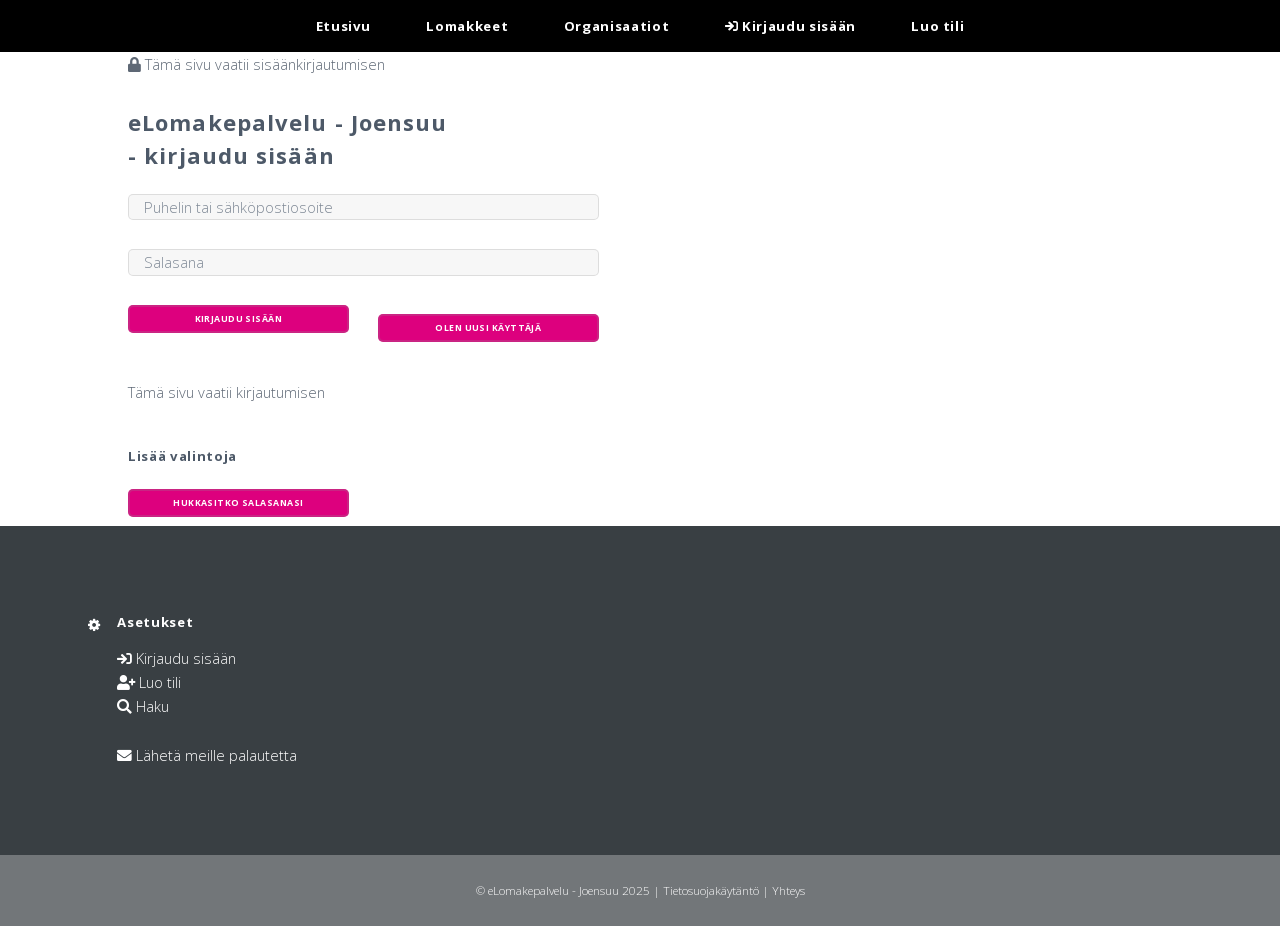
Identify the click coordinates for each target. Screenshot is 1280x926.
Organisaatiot (617, 26)
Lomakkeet (467, 26)
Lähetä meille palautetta (216, 755)
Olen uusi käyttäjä (488, 328)
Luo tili (937, 26)
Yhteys (788, 890)
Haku (152, 706)
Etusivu (344, 26)
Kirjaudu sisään (790, 26)
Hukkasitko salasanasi (238, 503)
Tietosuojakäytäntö (711, 890)
